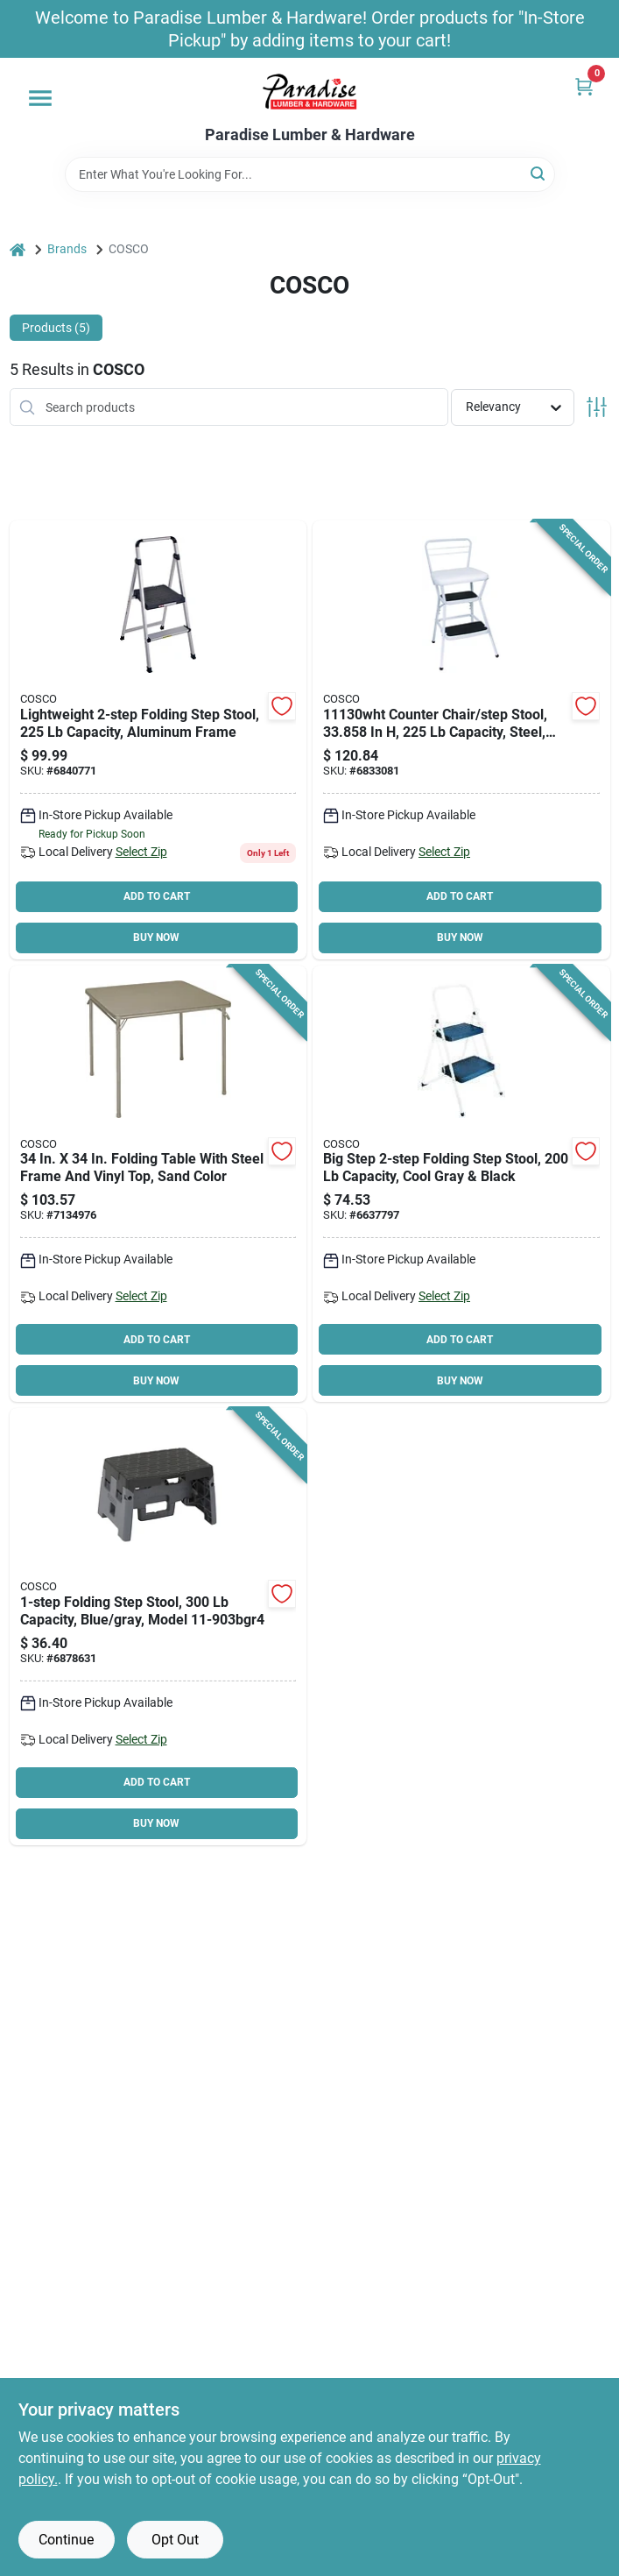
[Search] (539, 173)
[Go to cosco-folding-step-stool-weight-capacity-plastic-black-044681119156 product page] (158, 1626)
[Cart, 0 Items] (584, 86)
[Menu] (40, 98)
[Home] (17, 249)
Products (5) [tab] (56, 328)
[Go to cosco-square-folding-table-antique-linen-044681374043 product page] (158, 1184)
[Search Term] (310, 174)
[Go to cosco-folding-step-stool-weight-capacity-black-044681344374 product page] (461, 1184)
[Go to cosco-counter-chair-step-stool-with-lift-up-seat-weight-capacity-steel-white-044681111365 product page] (461, 739)
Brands (67, 249)
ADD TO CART (156, 896)
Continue (66, 2539)
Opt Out (175, 2539)
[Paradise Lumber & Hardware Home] (309, 92)
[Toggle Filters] (597, 407)
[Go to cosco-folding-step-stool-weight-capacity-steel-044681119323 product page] (158, 739)
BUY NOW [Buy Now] (156, 937)
